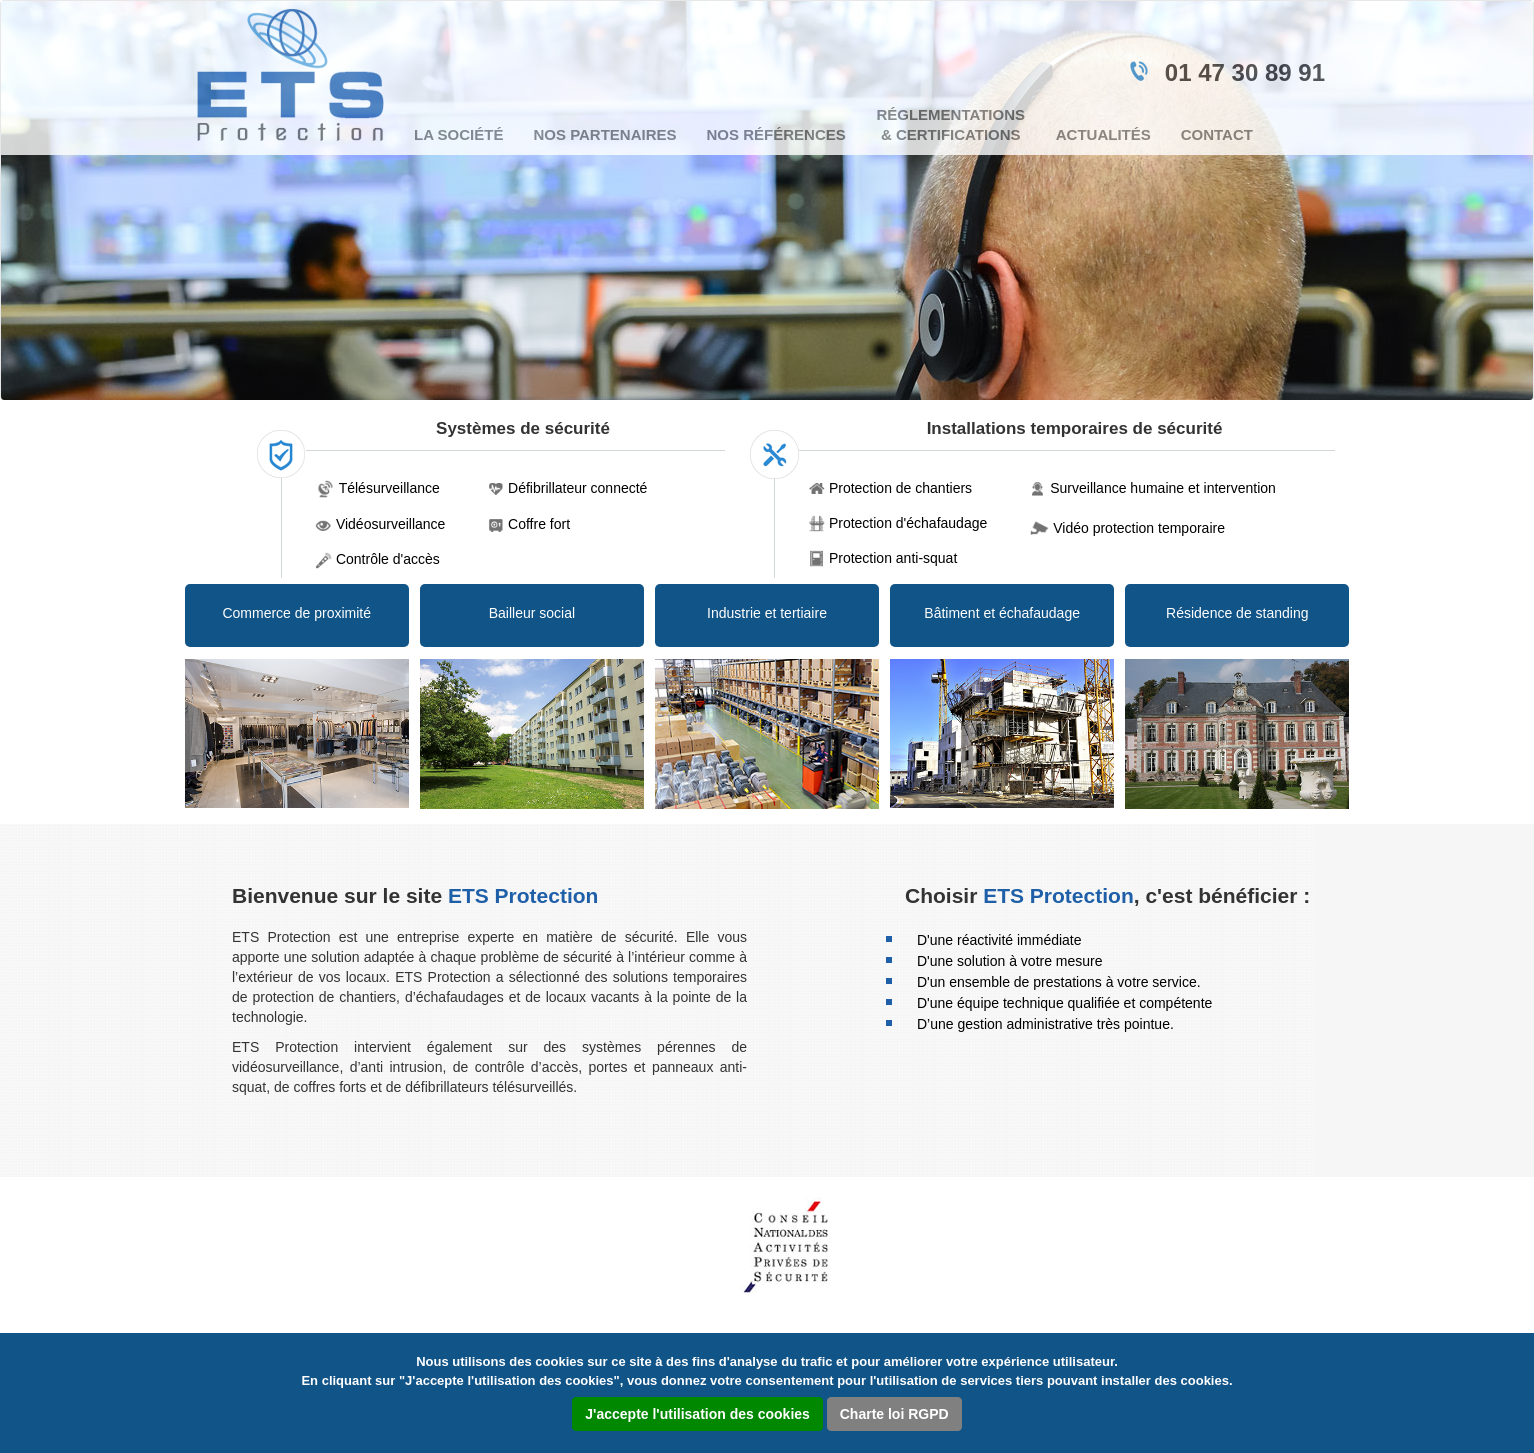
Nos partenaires (604, 134)
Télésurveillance (389, 488)
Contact (1217, 134)
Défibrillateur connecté (577, 488)
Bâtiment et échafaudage (1002, 613)
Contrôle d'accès (388, 559)
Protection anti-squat (893, 558)
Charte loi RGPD (894, 1414)
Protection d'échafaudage (908, 523)
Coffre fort (539, 524)
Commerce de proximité (296, 613)
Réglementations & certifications (950, 124)
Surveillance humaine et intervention (1163, 488)
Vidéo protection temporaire (1139, 528)
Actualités (1103, 134)
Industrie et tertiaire (767, 613)
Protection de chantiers (900, 488)
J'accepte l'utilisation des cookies (697, 1414)
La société (458, 134)
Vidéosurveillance (390, 524)
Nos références (776, 134)
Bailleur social (532, 613)
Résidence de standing (1237, 613)
